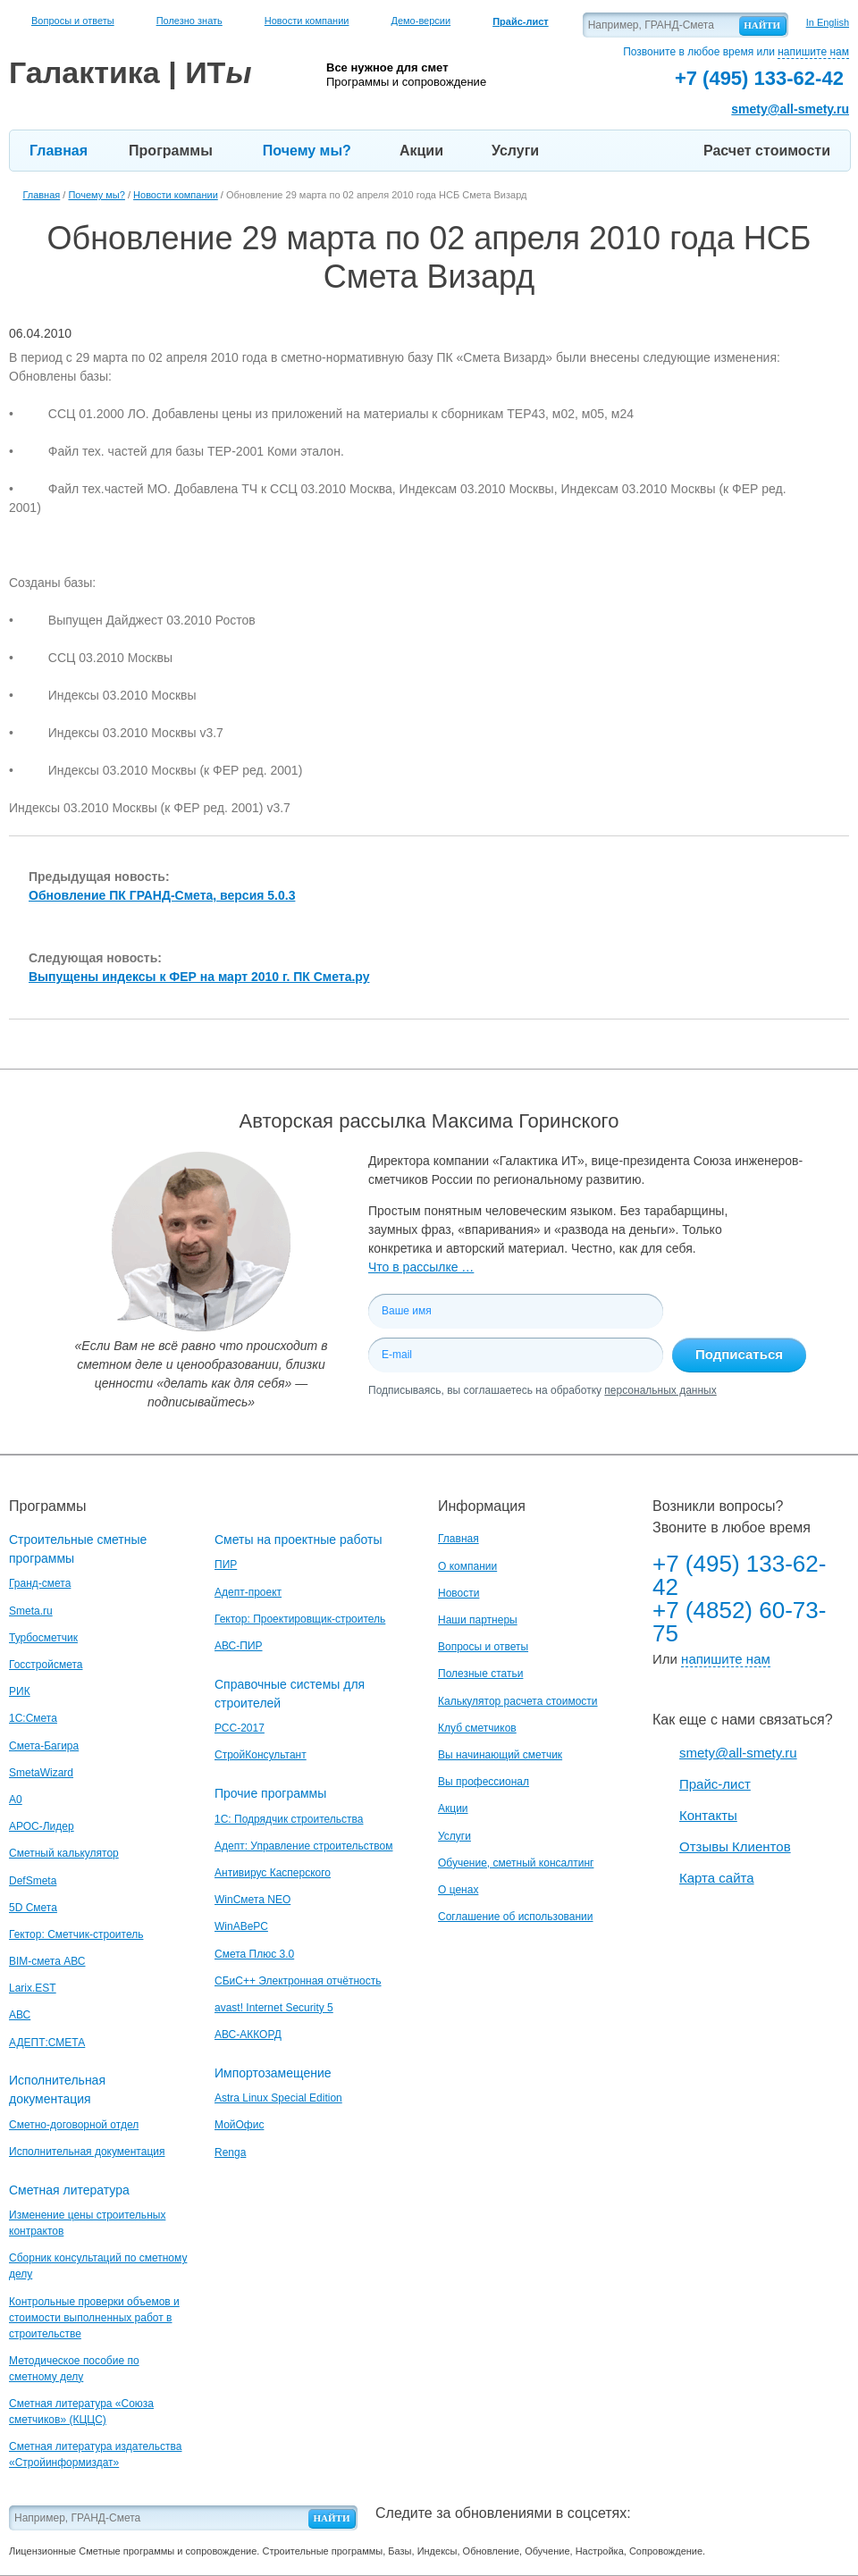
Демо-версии (420, 20)
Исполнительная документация (86, 2151)
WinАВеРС (241, 1926)
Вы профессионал (483, 1781)
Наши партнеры (477, 1620)
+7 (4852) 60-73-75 (739, 1622)
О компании (467, 1566)
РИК (19, 1691)
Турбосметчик (43, 1638)
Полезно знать (189, 20)
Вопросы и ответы (72, 20)
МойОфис (239, 2125)
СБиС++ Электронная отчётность (298, 1981)
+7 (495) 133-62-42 (739, 1575)
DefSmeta (32, 1881)
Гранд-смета (40, 1583)
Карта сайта (716, 1877)
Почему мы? (307, 150)
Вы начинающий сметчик (500, 1755)
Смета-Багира (44, 1746)
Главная (58, 150)
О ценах (458, 1890)
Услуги (515, 150)
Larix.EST (32, 1988)
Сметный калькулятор (64, 1853)
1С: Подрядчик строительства (288, 1819)
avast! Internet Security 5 (273, 2007)
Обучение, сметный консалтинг (515, 1863)
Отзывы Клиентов (735, 1846)
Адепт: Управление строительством (303, 1846)
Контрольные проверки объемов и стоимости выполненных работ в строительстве (94, 2317)
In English (827, 22)
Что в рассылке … (421, 1267)
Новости (458, 1593)
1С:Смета (33, 1718)
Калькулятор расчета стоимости (518, 1701)
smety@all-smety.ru (790, 109)
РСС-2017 (239, 1728)
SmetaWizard (41, 1772)
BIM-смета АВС (47, 1961)
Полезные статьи (480, 1673)
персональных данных (660, 1390)
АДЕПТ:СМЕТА (47, 2042)
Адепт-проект (248, 1592)
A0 (15, 1799)
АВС (19, 2015)
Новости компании (307, 20)
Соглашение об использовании (515, 1916)
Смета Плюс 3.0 (254, 1954)
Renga (230, 2152)
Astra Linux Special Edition (278, 2098)
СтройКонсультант (260, 1755)
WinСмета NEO (252, 1899)
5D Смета (33, 1907)
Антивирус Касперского (272, 1873)
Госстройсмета (45, 1664)
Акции (421, 150)
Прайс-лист (715, 1783)
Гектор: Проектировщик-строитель (299, 1619)
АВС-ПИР (238, 1646)
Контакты (708, 1815)
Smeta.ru (31, 1611)
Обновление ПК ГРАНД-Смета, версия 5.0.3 (162, 895)
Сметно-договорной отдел (74, 2125)
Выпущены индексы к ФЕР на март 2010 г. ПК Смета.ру (199, 976)
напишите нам (813, 52)
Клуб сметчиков (477, 1728)
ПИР (225, 1564)
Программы (171, 150)
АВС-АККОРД (248, 2034)
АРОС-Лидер (41, 1826)
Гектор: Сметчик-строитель (76, 1934)
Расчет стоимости (766, 150)
